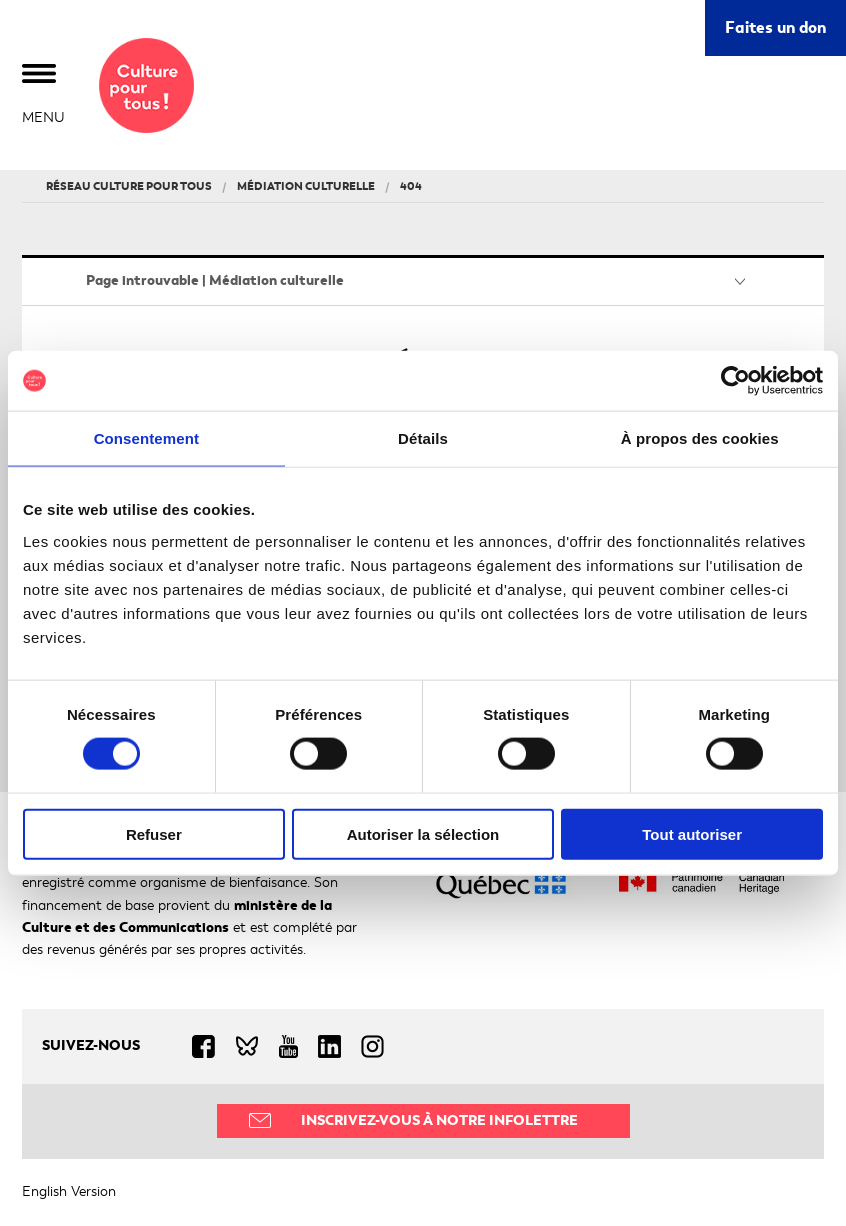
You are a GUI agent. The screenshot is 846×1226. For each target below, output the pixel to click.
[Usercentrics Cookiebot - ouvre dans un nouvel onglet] (735, 381)
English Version (69, 1191)
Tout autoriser (692, 833)
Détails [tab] (423, 438)
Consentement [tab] (146, 438)
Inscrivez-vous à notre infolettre (439, 1120)
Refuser (154, 833)
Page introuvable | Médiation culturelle (215, 280)
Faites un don (775, 27)
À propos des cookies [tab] (700, 438)
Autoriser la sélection (423, 833)
